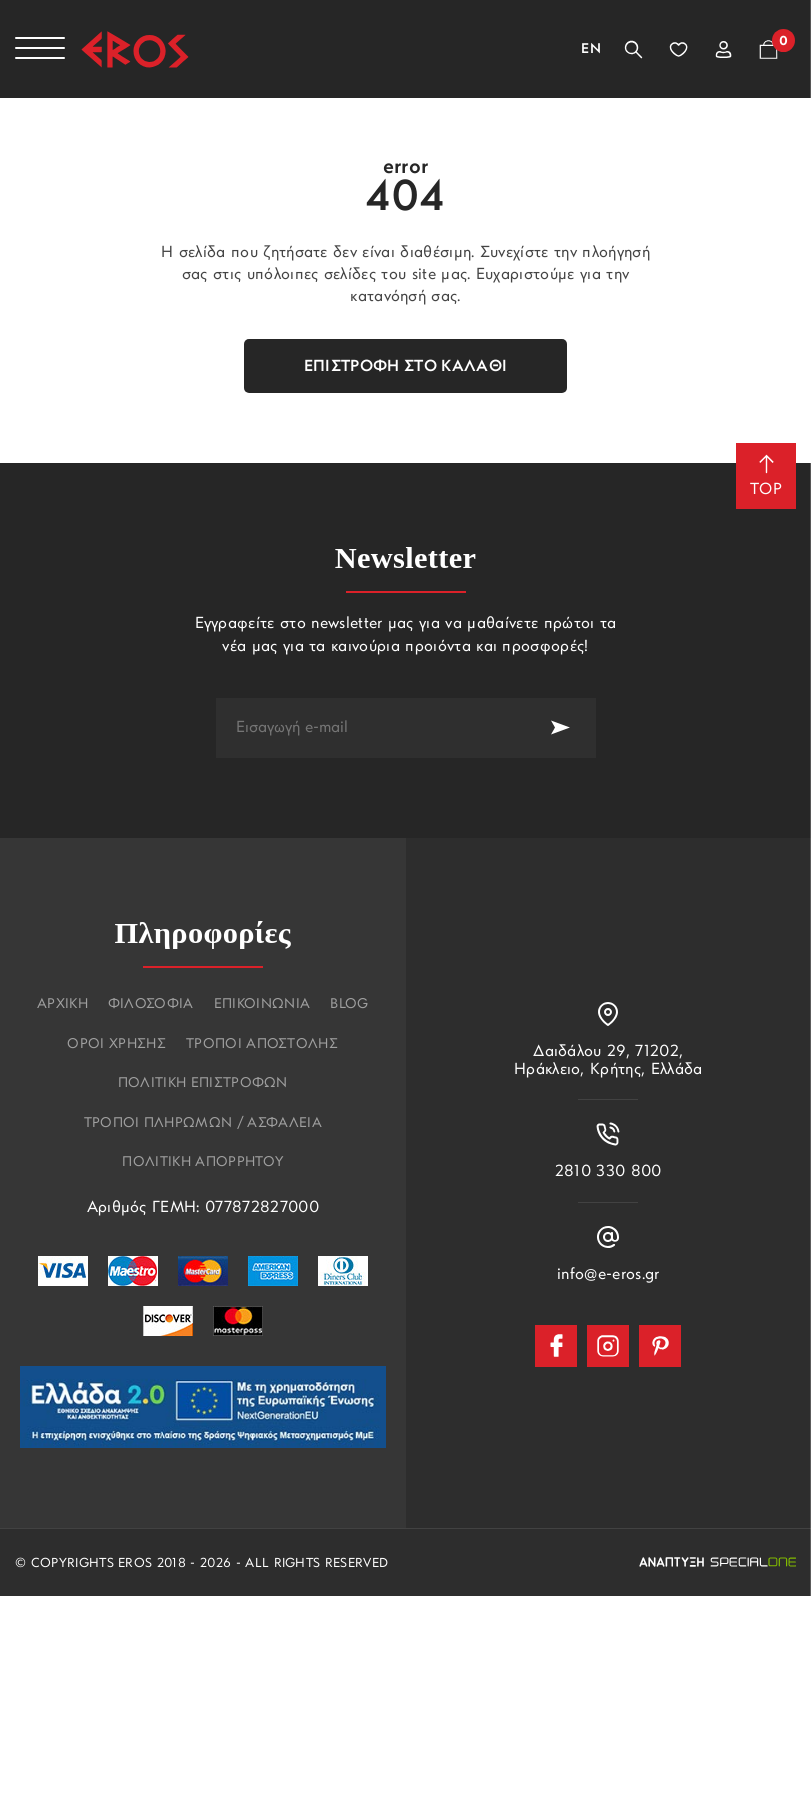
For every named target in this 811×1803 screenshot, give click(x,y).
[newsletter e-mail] (371, 728)
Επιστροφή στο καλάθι (405, 367)
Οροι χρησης (116, 1045)
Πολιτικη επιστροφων (203, 1084)
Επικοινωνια (262, 1005)
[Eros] (135, 49)
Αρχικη (62, 1005)
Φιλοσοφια (151, 1005)
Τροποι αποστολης (262, 1045)
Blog (349, 1005)
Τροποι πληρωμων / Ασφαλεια (203, 1124)
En (591, 49)
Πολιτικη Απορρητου (202, 1163)
